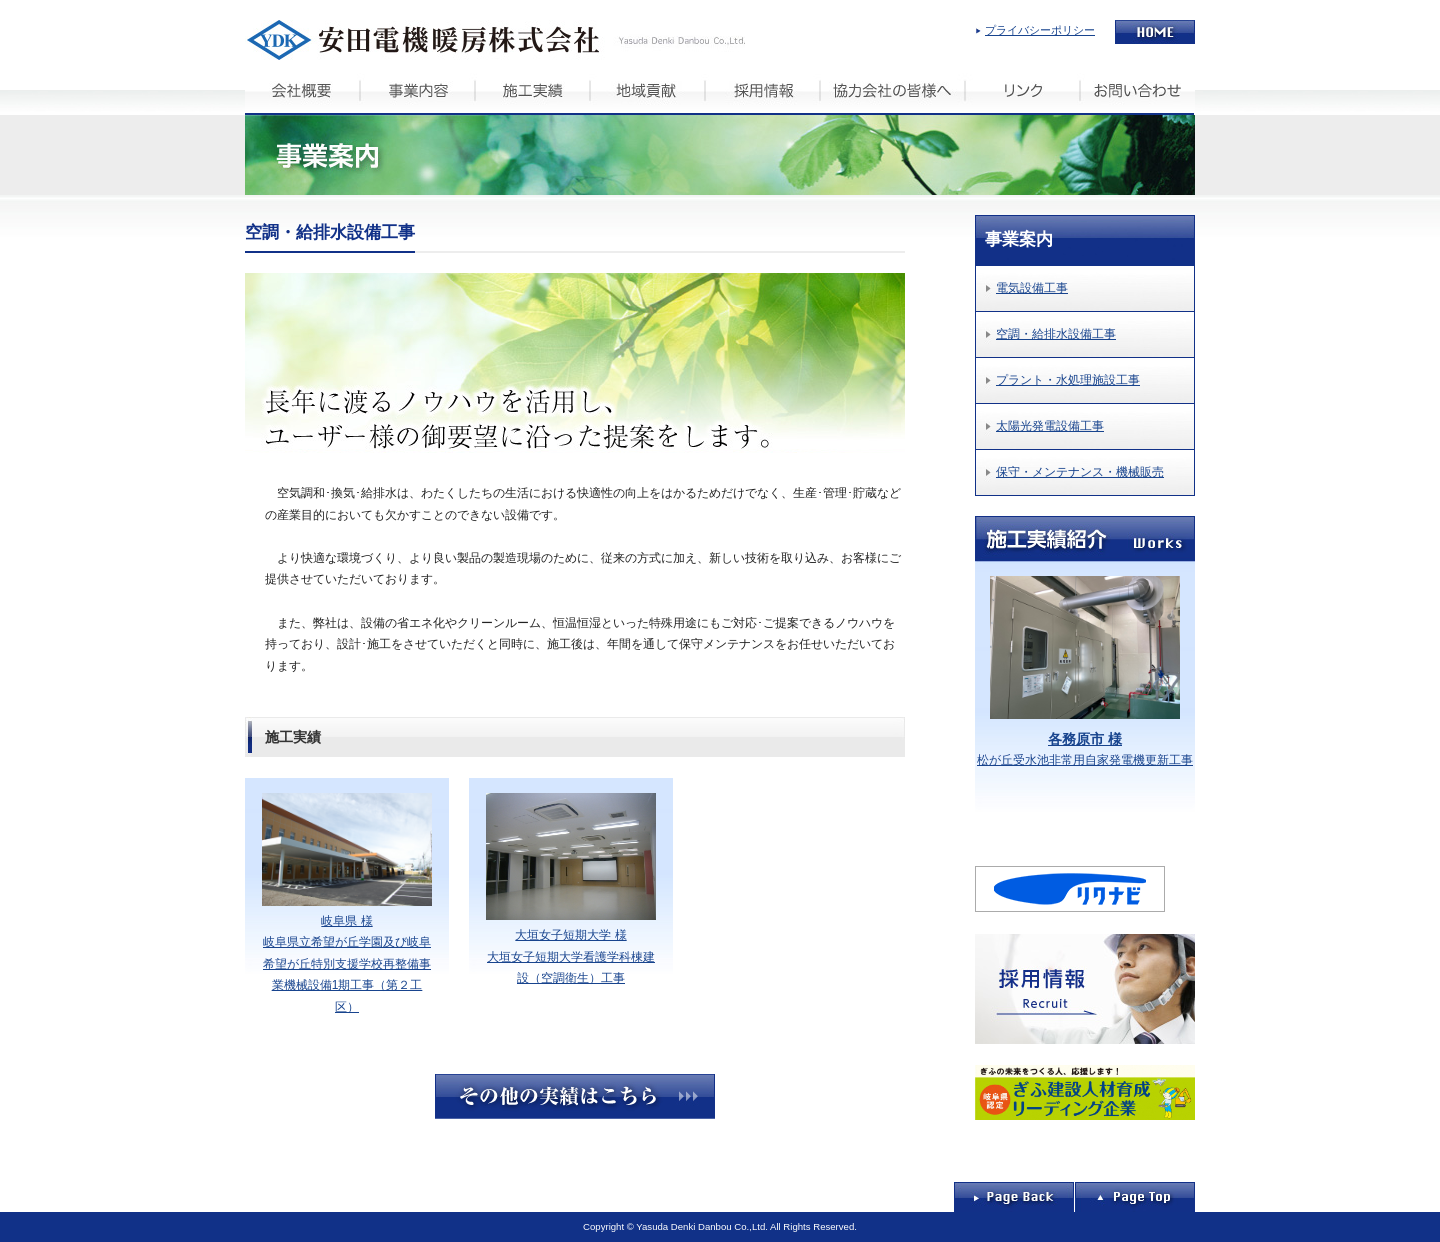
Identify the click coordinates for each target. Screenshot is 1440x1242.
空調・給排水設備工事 (1056, 334)
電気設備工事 (1032, 288)
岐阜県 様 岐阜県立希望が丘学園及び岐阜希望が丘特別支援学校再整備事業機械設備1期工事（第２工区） (347, 903)
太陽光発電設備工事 (1050, 426)
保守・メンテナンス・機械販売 (1080, 472)
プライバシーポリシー (1040, 30)
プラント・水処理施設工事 (1068, 380)
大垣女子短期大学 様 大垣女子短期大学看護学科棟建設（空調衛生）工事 (571, 889)
